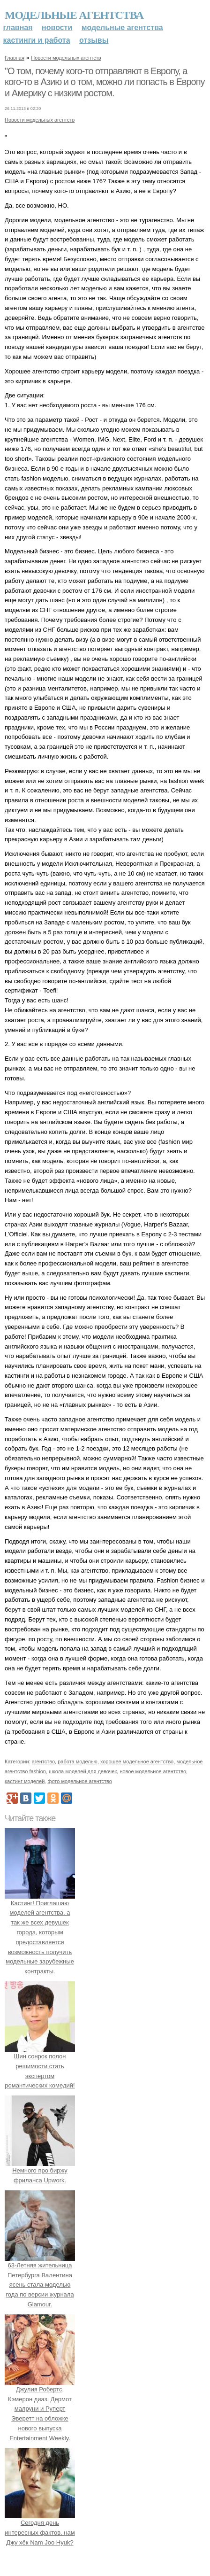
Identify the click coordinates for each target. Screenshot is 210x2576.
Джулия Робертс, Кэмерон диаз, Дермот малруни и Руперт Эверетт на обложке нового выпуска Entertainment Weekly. (40, 2409)
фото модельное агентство (79, 1781)
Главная (18, 27)
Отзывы (93, 40)
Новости (57, 27)
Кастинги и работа (36, 40)
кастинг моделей (25, 1781)
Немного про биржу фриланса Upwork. (40, 2170)
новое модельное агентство (153, 1771)
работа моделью (78, 1761)
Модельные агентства (74, 15)
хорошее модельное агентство (136, 1761)
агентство (43, 1761)
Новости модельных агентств (66, 58)
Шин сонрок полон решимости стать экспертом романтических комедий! (40, 2066)
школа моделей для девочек (83, 1771)
